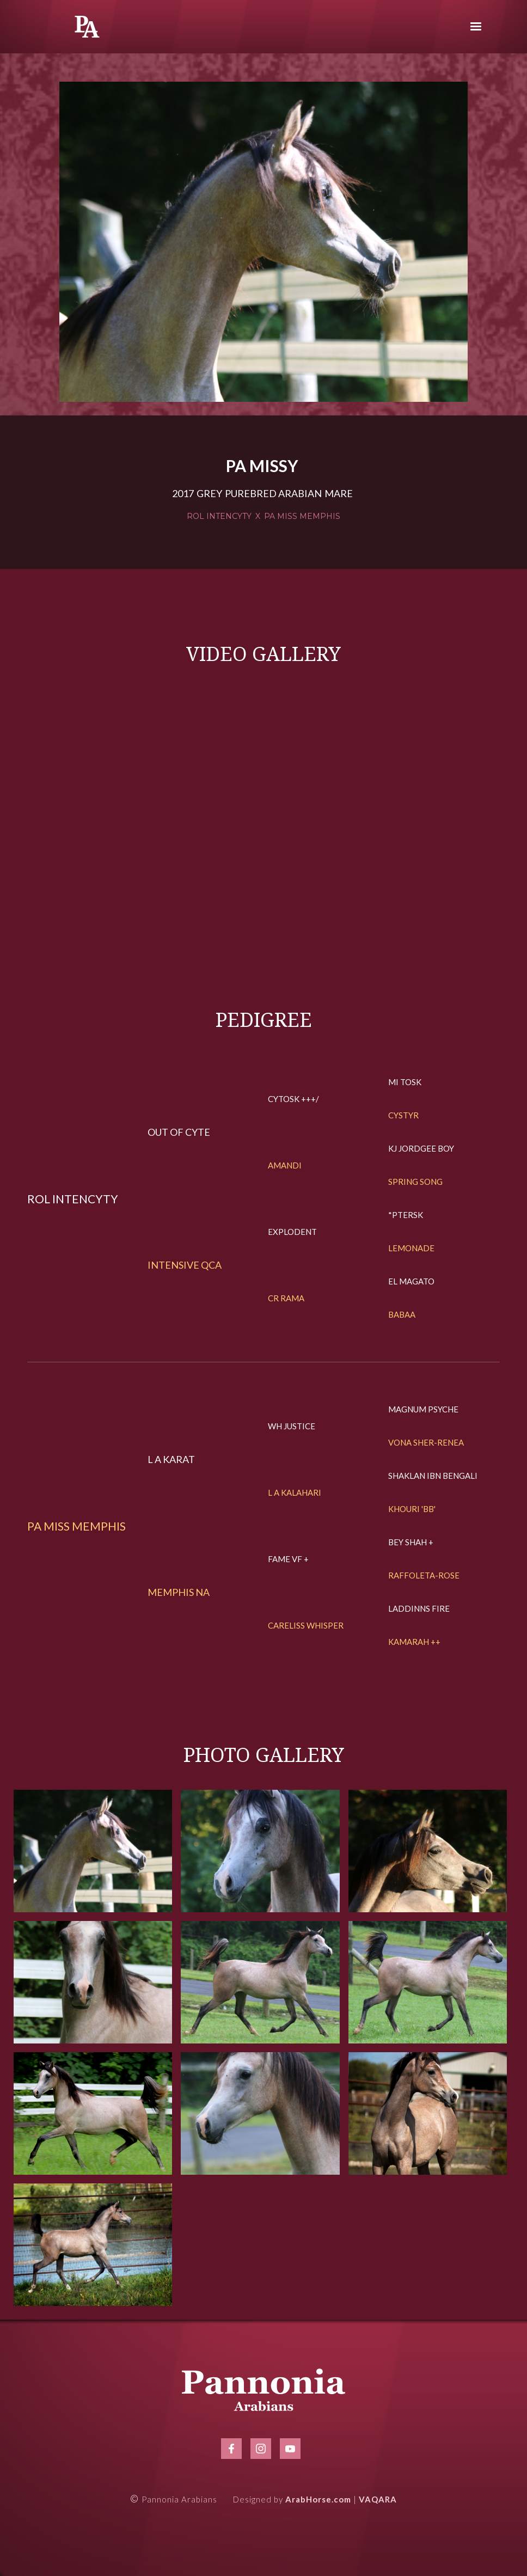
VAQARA (378, 2499)
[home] (87, 27)
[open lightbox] (263, 242)
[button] (475, 26)
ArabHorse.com (318, 2499)
